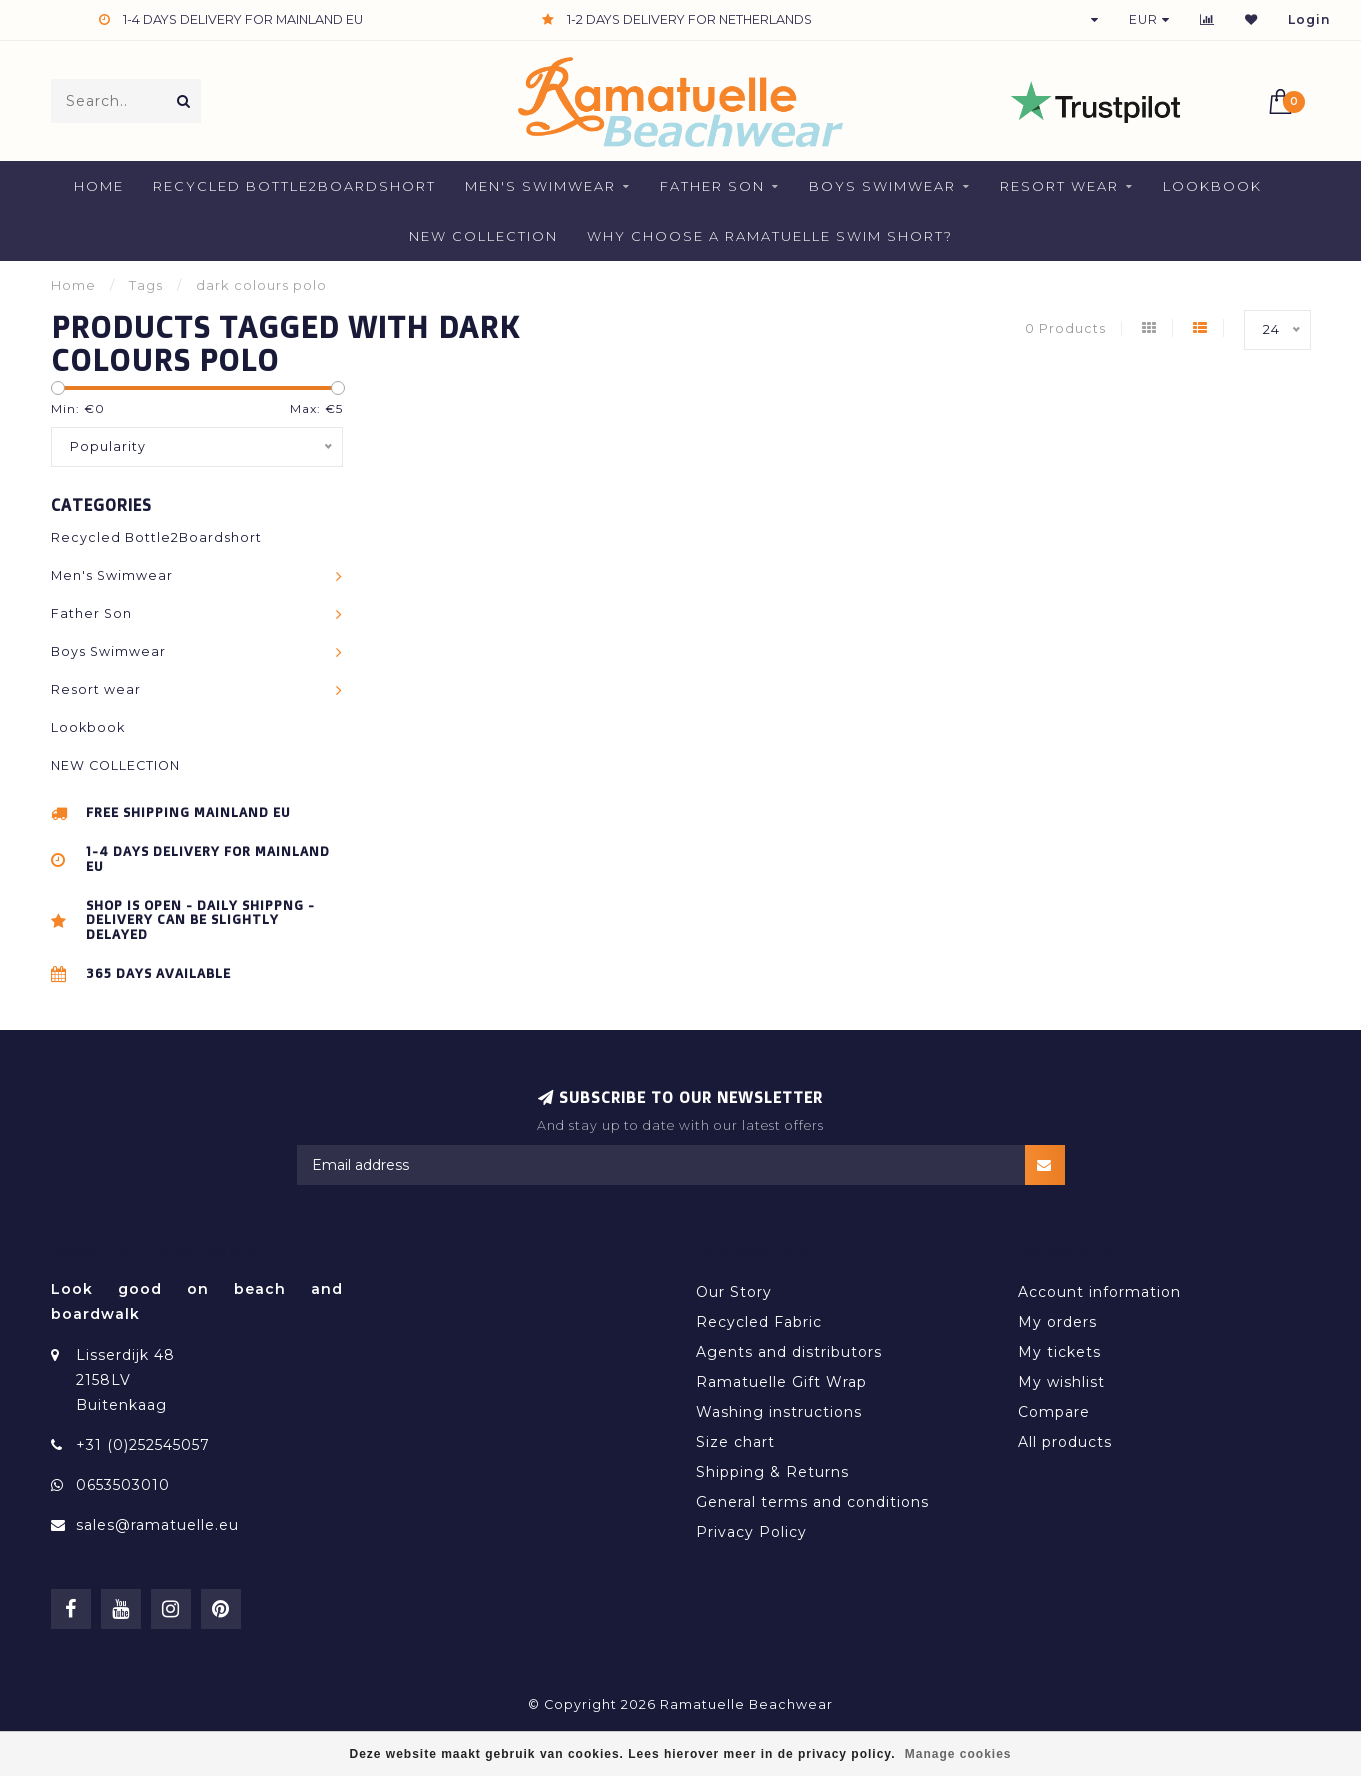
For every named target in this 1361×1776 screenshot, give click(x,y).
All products (1065, 1442)
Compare (1054, 1412)
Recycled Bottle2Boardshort (294, 186)
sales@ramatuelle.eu (157, 1525)
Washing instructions (779, 1412)
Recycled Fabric (759, 1322)
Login (1309, 19)
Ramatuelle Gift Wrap (781, 1382)
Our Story (734, 1292)
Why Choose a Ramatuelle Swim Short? (770, 236)
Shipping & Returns (772, 1472)
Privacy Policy (751, 1532)
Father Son (712, 186)
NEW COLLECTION (483, 236)
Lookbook (1212, 186)
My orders (1057, 1322)
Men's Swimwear (540, 186)
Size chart (735, 1442)
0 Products (1065, 328)
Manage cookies (958, 1754)
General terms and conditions (812, 1502)
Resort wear (1059, 186)
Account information (1099, 1292)
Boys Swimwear (882, 186)
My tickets (1059, 1352)
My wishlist (1061, 1382)
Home (99, 186)
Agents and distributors (789, 1352)
